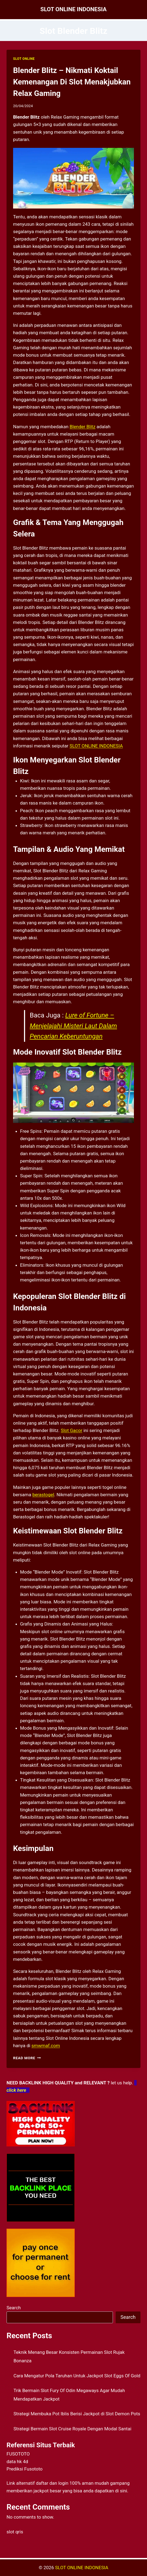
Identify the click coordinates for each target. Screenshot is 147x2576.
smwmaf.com (45, 2045)
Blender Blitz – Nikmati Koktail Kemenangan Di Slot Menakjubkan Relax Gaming (72, 82)
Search (14, 2307)
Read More (27, 2058)
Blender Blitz (82, 426)
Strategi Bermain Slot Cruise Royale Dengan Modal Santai (72, 2428)
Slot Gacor (71, 1430)
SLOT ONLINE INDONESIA (96, 746)
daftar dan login (52, 2483)
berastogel (43, 1494)
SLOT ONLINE (24, 59)
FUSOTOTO (18, 2454)
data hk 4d (17, 2461)
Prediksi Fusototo (25, 2469)
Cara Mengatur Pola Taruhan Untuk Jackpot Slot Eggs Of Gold (77, 2375)
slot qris (15, 2531)
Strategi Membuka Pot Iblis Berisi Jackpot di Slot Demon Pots (77, 2413)
